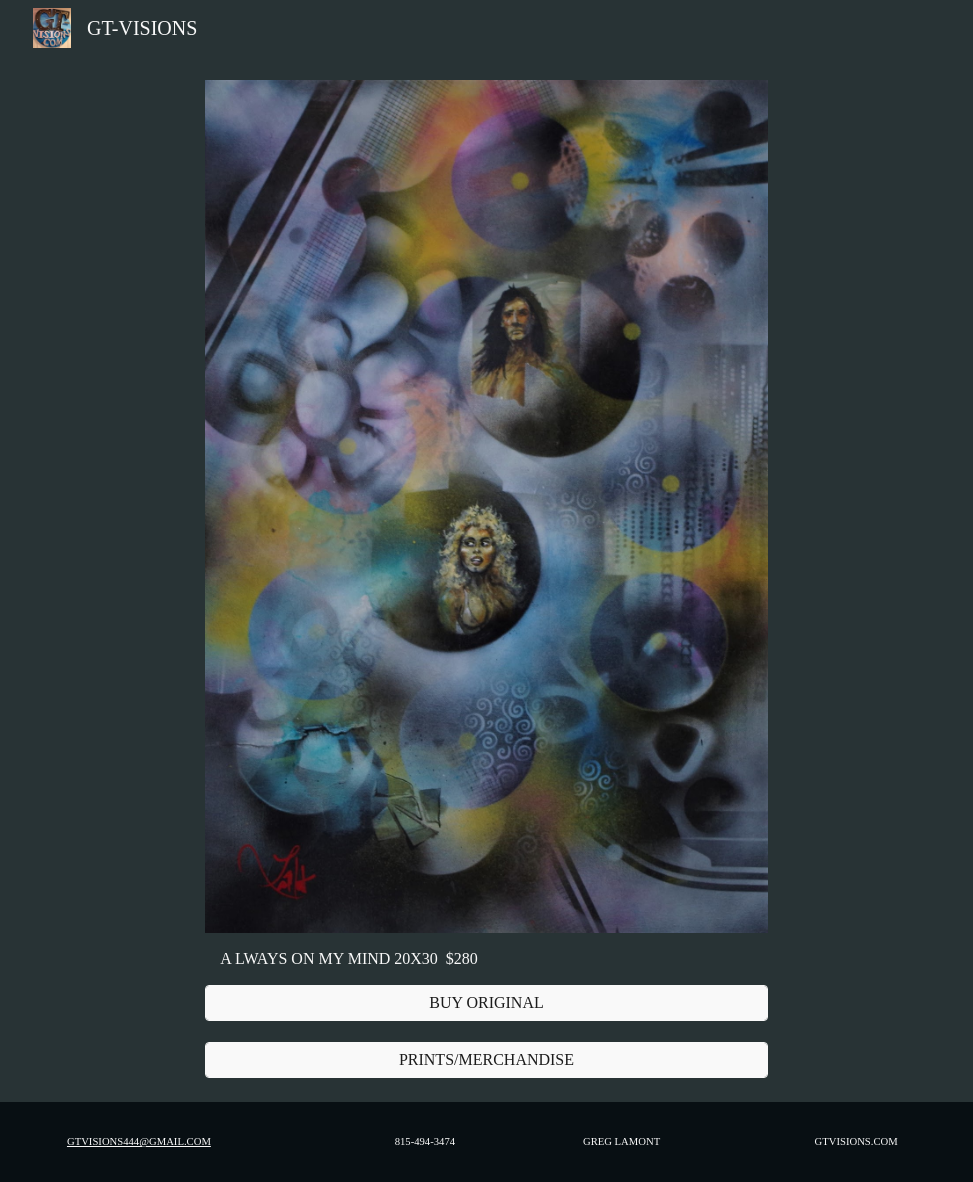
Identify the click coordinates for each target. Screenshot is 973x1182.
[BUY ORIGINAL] (486, 1003)
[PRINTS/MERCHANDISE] (486, 1060)
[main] (486, 959)
